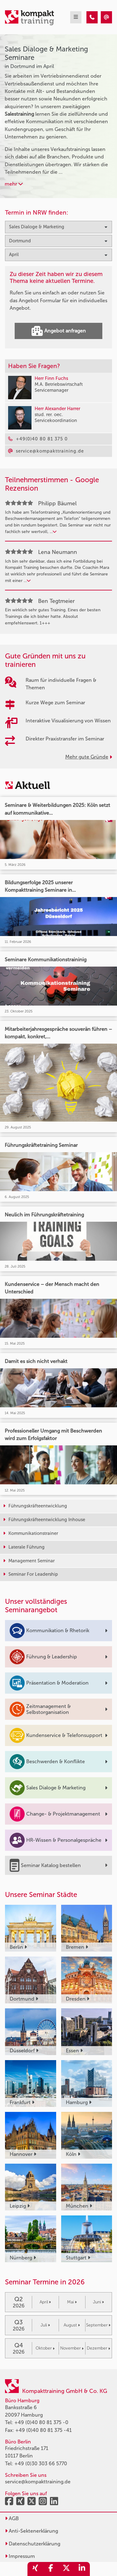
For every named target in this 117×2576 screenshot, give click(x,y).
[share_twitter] (66, 2569)
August (72, 2325)
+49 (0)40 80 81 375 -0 (41, 2422)
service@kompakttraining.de (38, 2482)
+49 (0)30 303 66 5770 (40, 2464)
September (98, 2325)
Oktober (45, 2348)
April (45, 2302)
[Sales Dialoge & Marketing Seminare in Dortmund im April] (92, 17)
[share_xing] (35, 2569)
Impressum (20, 2556)
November (72, 2348)
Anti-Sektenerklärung (31, 2531)
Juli (45, 2325)
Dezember (98, 2348)
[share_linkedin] (82, 2569)
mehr (14, 184)
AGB (12, 2518)
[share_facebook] (51, 2569)
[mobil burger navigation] (75, 17)
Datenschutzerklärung (32, 2544)
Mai (72, 2302)
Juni (98, 2302)
